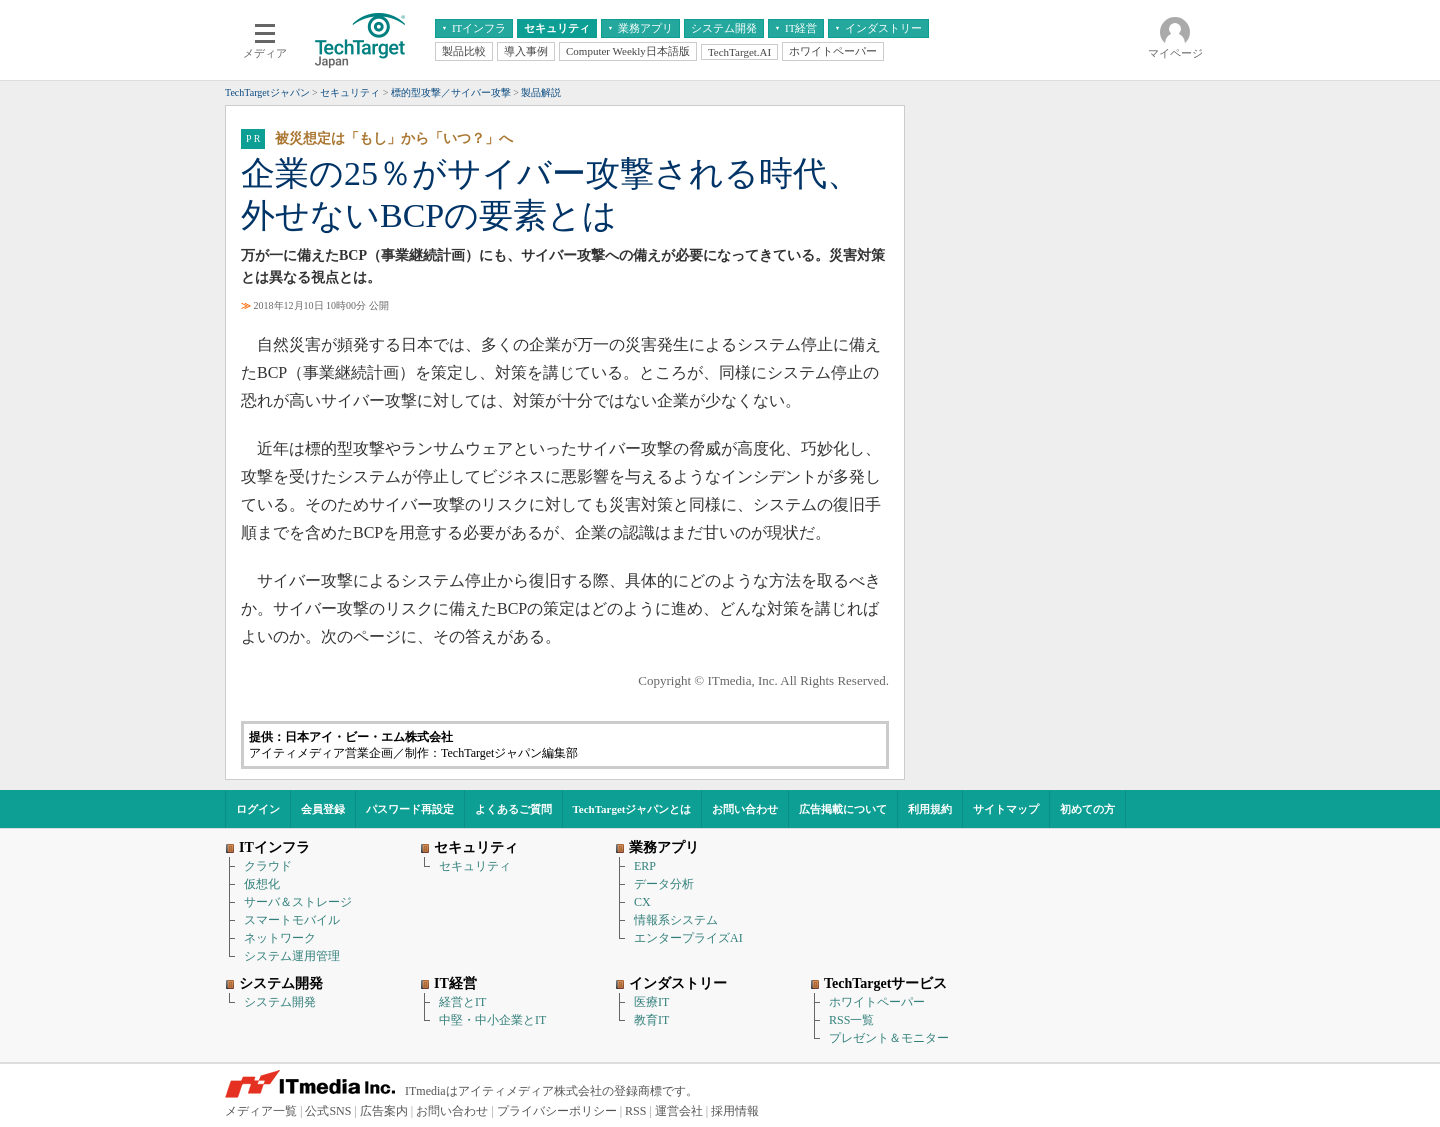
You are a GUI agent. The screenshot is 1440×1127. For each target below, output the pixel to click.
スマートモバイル (292, 920)
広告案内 (384, 1111)
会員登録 (323, 809)
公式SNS (328, 1111)
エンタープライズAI (688, 938)
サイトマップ (1006, 809)
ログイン (258, 809)
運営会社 (679, 1111)
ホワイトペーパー (877, 1002)
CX (642, 902)
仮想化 (262, 884)
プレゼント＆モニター (889, 1038)
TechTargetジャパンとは (632, 809)
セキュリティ (475, 866)
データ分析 (664, 884)
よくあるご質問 (513, 809)
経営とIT (462, 1002)
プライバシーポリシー (557, 1111)
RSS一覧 (851, 1020)
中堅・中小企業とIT (492, 1020)
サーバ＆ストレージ (298, 902)
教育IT (651, 1020)
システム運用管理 (292, 956)
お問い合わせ (745, 809)
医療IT (651, 1002)
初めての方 (1087, 809)
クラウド (268, 866)
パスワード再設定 (410, 809)
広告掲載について (843, 809)
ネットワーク (280, 938)
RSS (635, 1111)
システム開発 (280, 1002)
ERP (645, 866)
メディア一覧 (261, 1111)
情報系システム (676, 920)
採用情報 (735, 1111)
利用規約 (930, 809)
